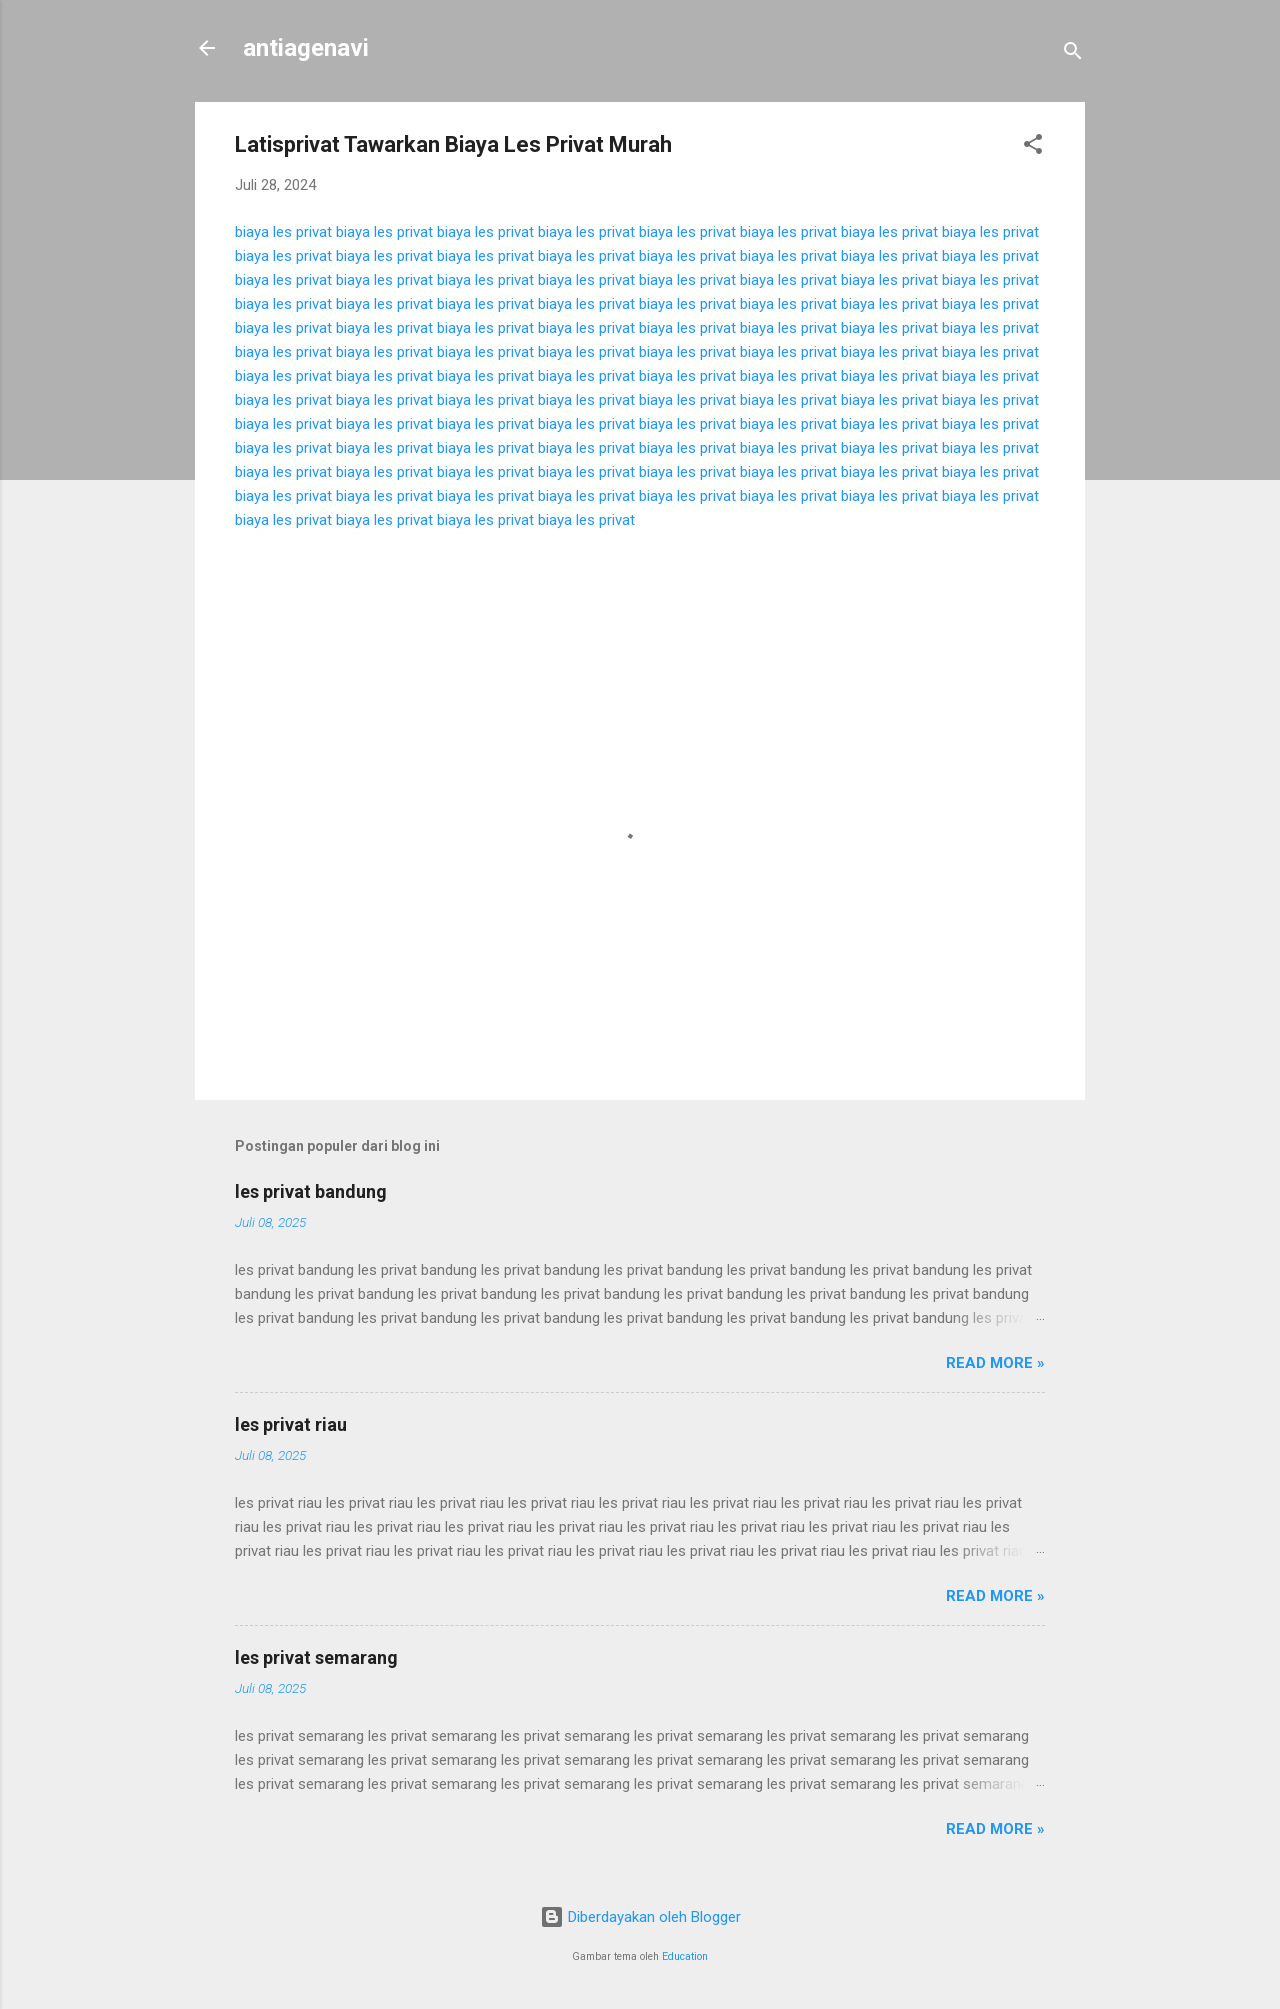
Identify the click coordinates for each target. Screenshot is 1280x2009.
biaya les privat (283, 232)
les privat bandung (311, 1191)
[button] (1033, 147)
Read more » (995, 1363)
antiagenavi (306, 48)
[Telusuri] (1073, 54)
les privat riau (291, 1424)
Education (685, 1956)
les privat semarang (316, 1657)
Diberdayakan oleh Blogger (640, 1917)
